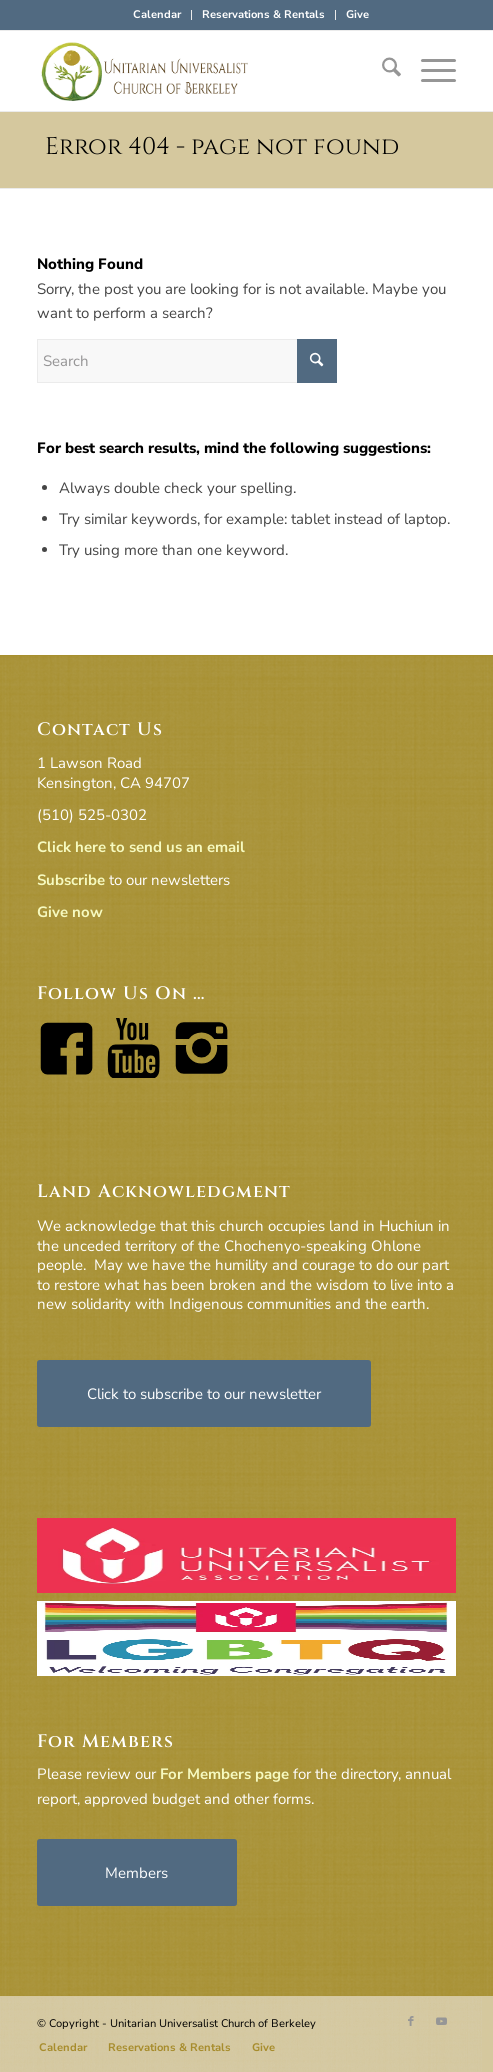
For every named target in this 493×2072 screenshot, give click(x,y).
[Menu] (428, 71)
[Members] (137, 1872)
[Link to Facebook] (411, 2022)
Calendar (157, 14)
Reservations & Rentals (263, 14)
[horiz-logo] (204, 71)
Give (357, 14)
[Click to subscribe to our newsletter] (204, 1393)
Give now (70, 912)
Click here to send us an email (141, 847)
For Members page (224, 1774)
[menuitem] (157, 15)
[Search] (381, 71)
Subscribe (71, 880)
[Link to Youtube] (441, 2022)
